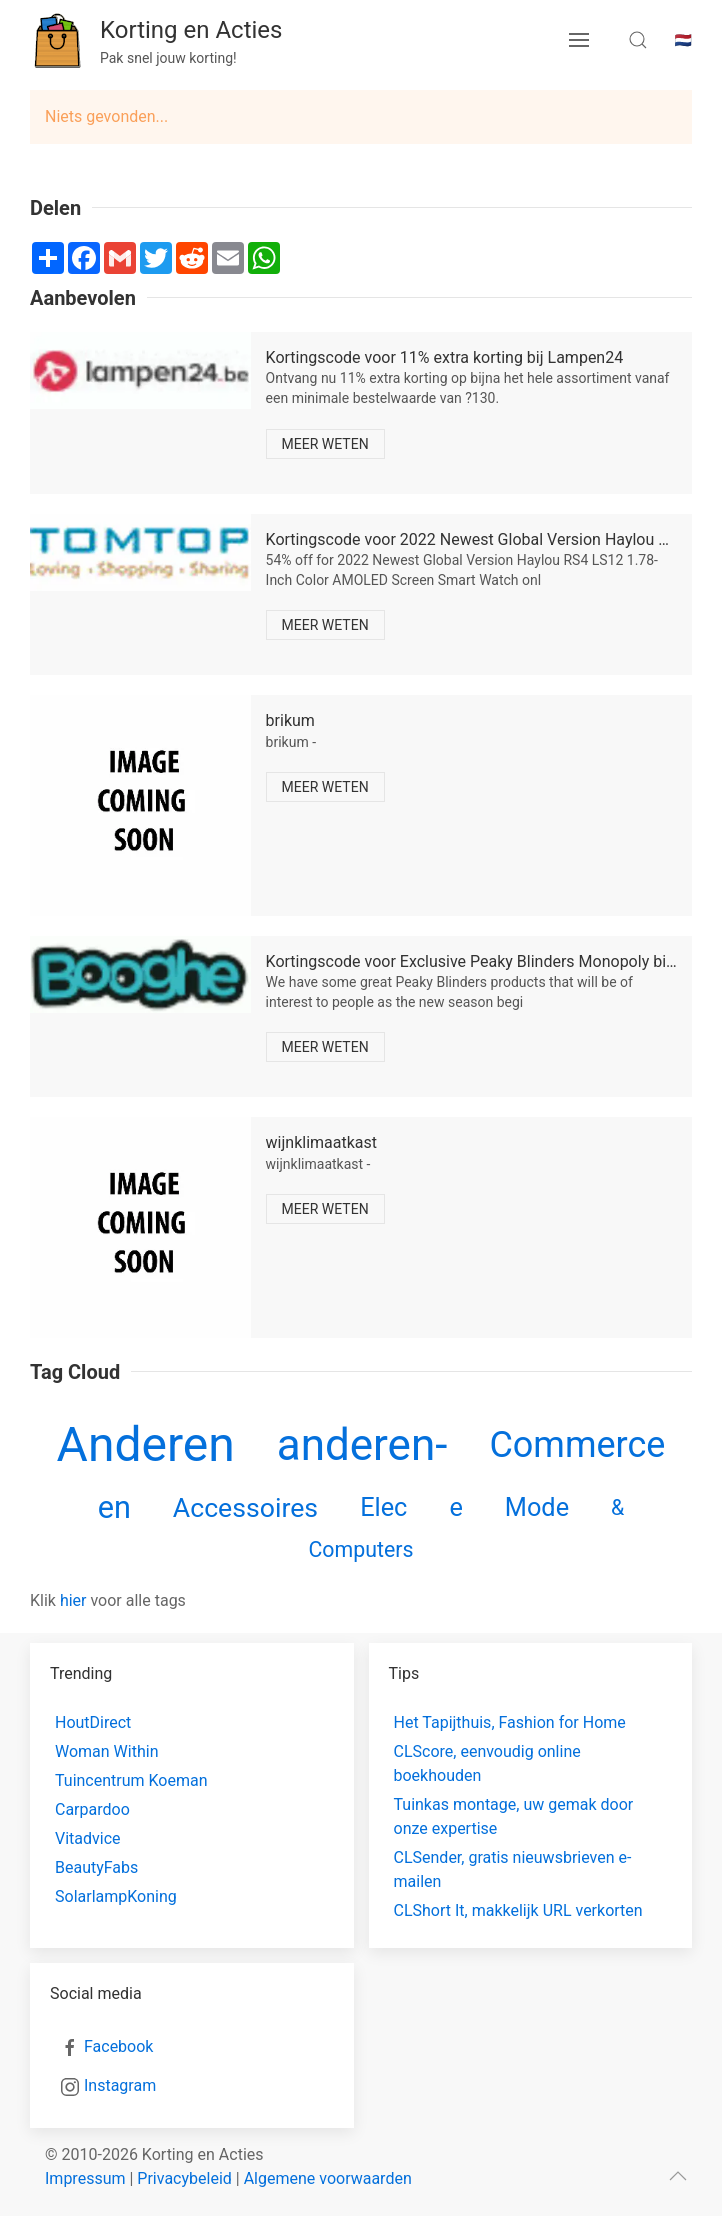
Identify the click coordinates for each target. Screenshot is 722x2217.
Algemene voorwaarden (328, 2178)
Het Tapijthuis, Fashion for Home (510, 1722)
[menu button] (579, 40)
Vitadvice (88, 1838)
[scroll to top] (678, 2176)
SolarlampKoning (116, 1896)
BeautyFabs (96, 1867)
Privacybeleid (184, 2178)
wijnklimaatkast (321, 1142)
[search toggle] (638, 40)
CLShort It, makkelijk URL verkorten (518, 1910)
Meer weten (325, 444)
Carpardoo (92, 1809)
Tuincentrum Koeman (131, 1780)
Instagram (120, 2085)
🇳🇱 (683, 40)
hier (73, 1600)
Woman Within (106, 1751)
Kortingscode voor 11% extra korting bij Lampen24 (445, 357)
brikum (290, 720)
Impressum (85, 2178)
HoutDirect (93, 1722)
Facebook (118, 2046)
